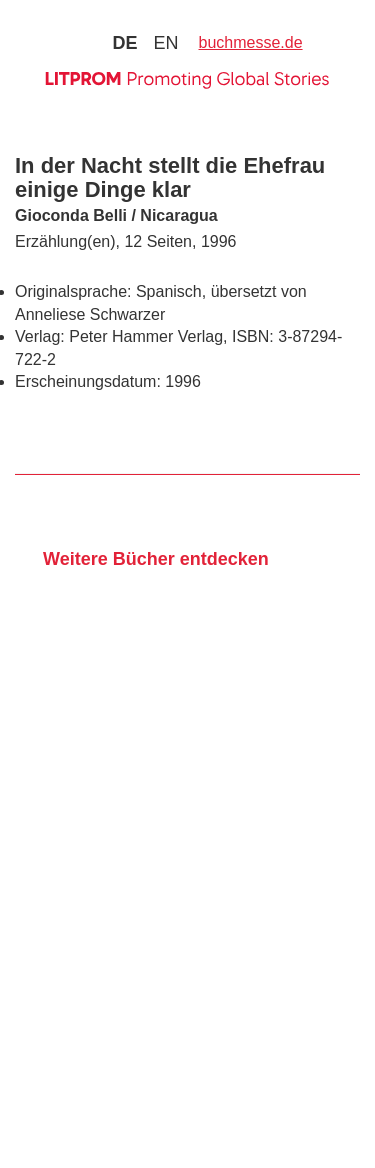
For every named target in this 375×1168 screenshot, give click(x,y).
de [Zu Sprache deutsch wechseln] (124, 43)
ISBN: (253, 336)
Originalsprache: (73, 291)
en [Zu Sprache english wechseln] (165, 43)
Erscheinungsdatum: (88, 381)
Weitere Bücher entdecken (156, 559)
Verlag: (40, 336)
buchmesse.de (251, 42)
